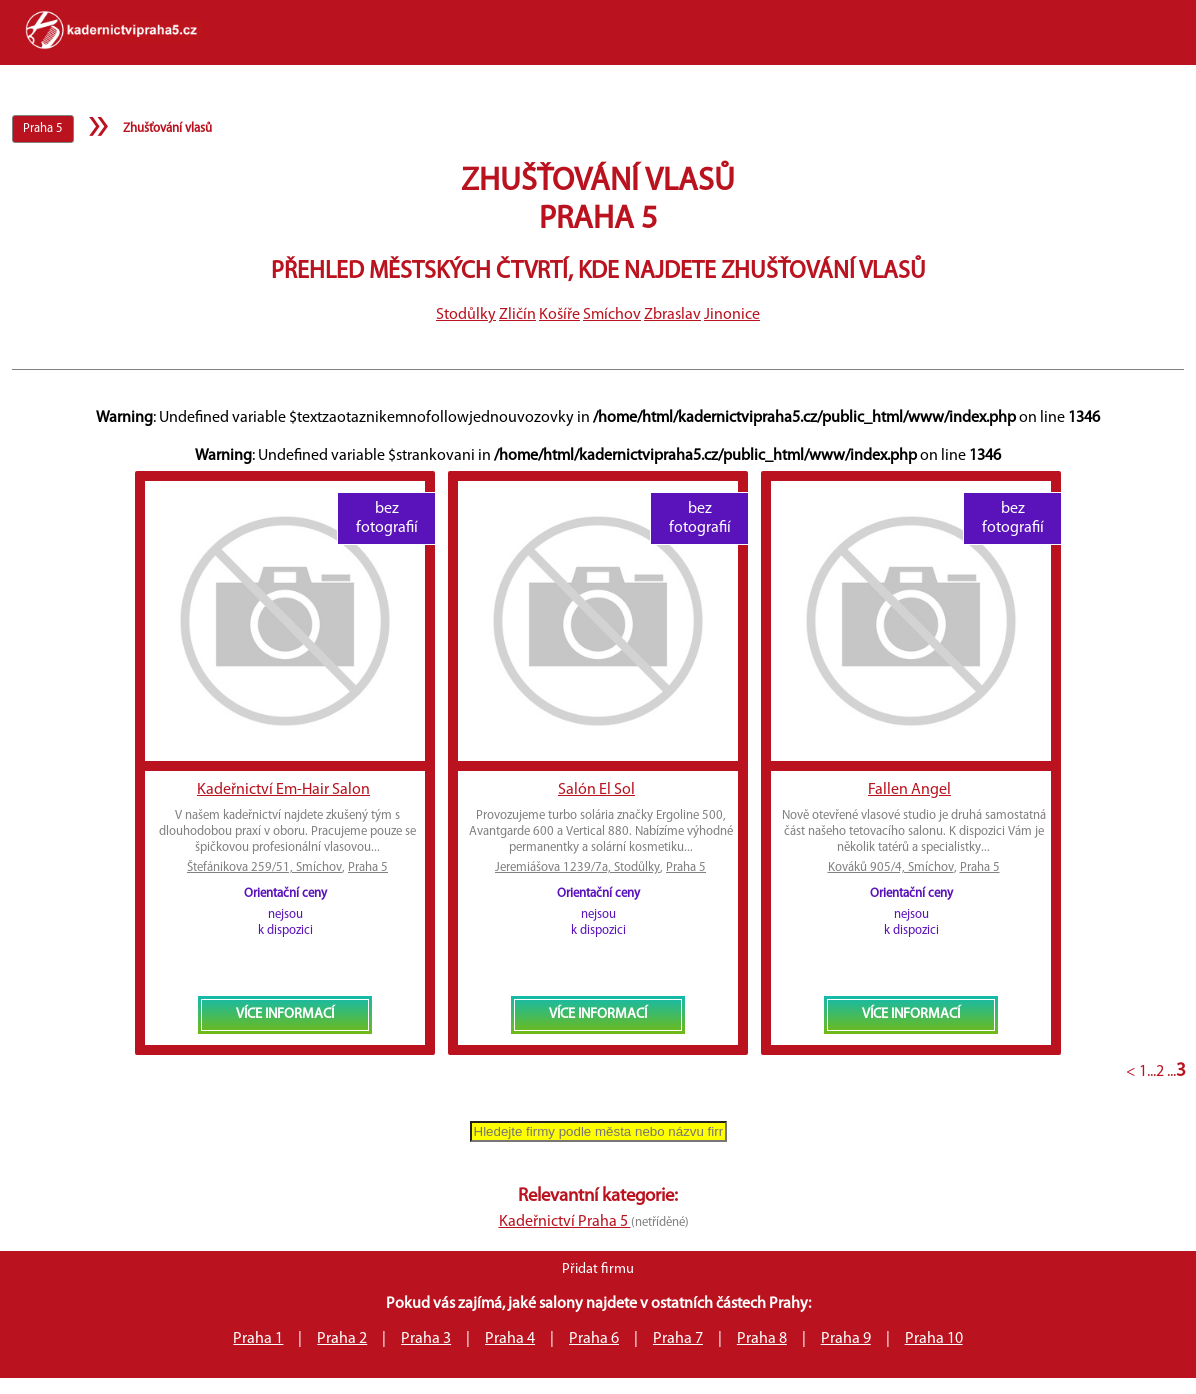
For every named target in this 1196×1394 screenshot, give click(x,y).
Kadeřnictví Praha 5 (565, 1222)
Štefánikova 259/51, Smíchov (264, 867)
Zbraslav (672, 315)
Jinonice (732, 315)
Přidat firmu (598, 1269)
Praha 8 (762, 1339)
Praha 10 (934, 1339)
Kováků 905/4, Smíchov (891, 867)
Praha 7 (678, 1339)
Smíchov (612, 315)
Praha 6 (594, 1339)
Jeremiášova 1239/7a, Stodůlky (577, 867)
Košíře (559, 315)
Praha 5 (368, 867)
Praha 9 (846, 1339)
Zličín (517, 315)
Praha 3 (426, 1339)
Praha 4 (510, 1339)
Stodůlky (466, 315)
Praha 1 (258, 1339)
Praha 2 (342, 1339)
